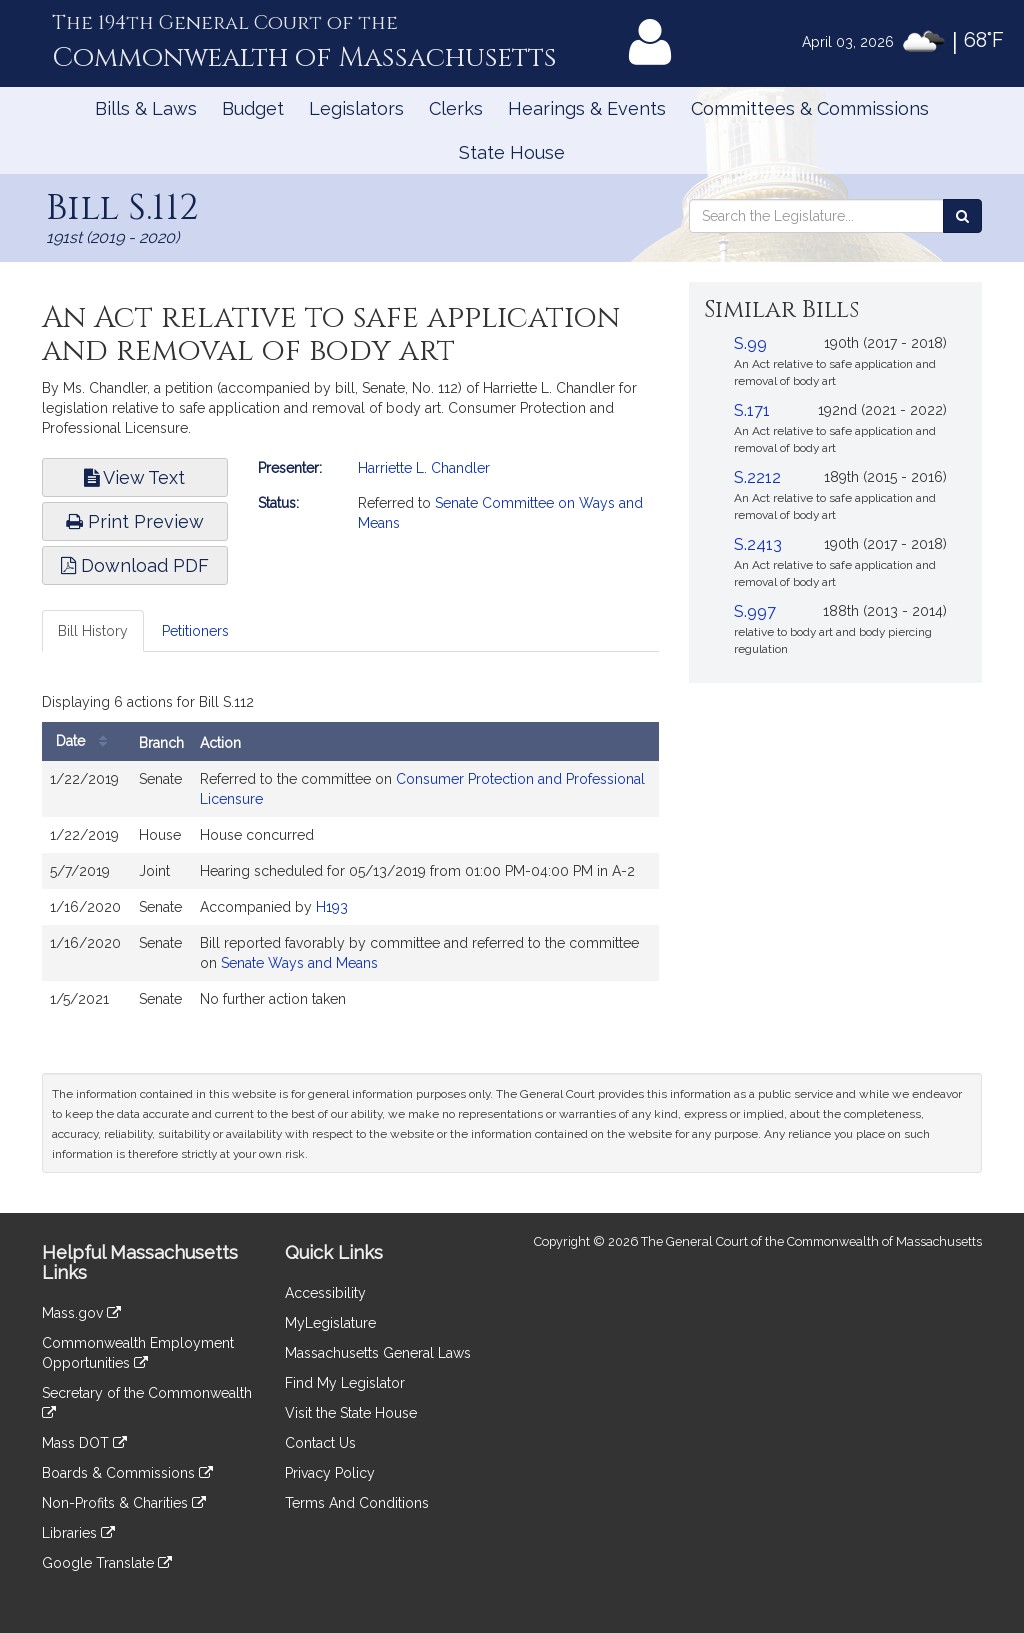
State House (512, 152)
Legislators (356, 108)
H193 (332, 907)
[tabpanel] (350, 857)
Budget (253, 108)
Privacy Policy (330, 1473)
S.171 (752, 410)
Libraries (78, 1533)
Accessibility (325, 1293)
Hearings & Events (587, 108)
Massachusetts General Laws (378, 1353)
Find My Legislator (345, 1383)
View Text (134, 477)
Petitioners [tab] (195, 631)
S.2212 (757, 477)
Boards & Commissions (127, 1473)
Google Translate (107, 1563)
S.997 (755, 611)
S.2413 (758, 544)
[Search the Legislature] (962, 216)
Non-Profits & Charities (124, 1503)
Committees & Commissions (810, 108)
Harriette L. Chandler (424, 468)
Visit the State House (351, 1413)
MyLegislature (330, 1323)
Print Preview (135, 521)
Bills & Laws (146, 108)
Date (86, 741)
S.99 (750, 343)
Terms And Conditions (357, 1503)
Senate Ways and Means (299, 963)
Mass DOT (84, 1443)
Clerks (456, 108)
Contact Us (320, 1443)
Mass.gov (81, 1313)
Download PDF (135, 565)
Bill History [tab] (93, 631)
